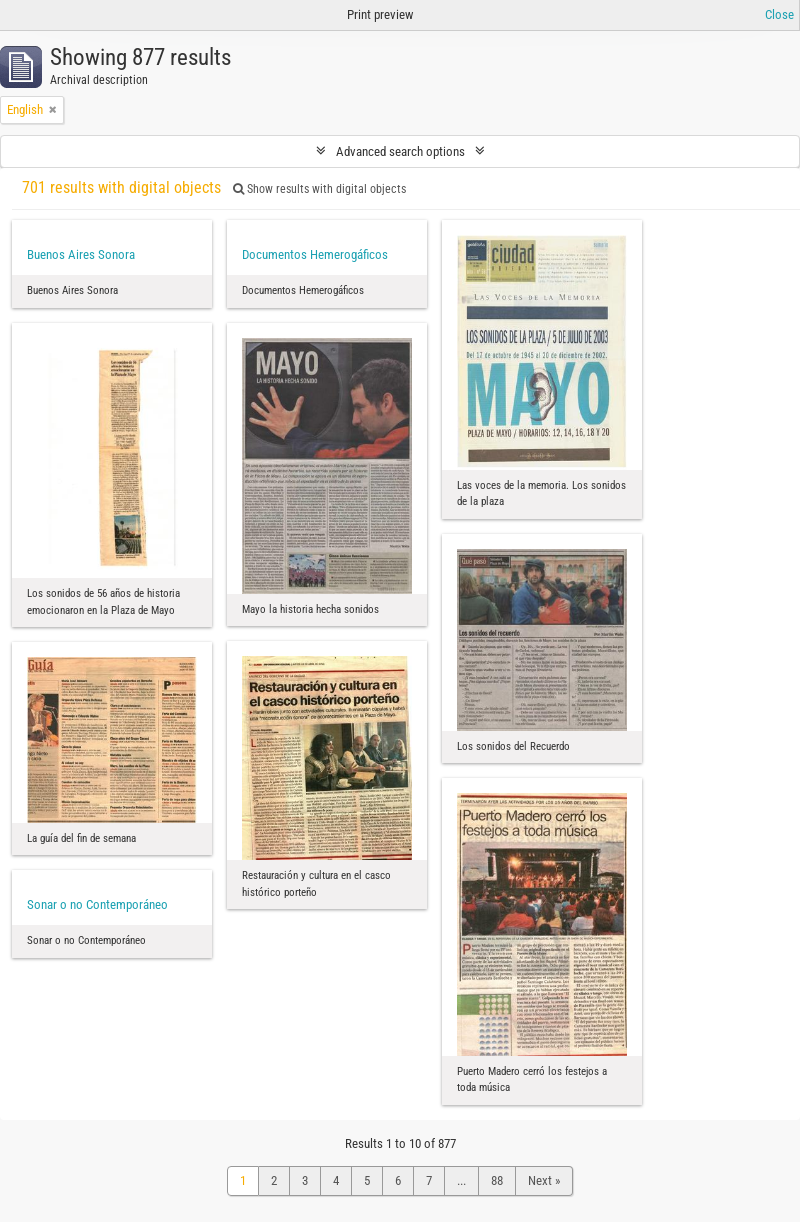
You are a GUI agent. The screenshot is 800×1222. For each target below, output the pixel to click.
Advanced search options (400, 151)
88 (497, 1180)
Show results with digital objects (319, 189)
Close (779, 14)
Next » (544, 1180)
